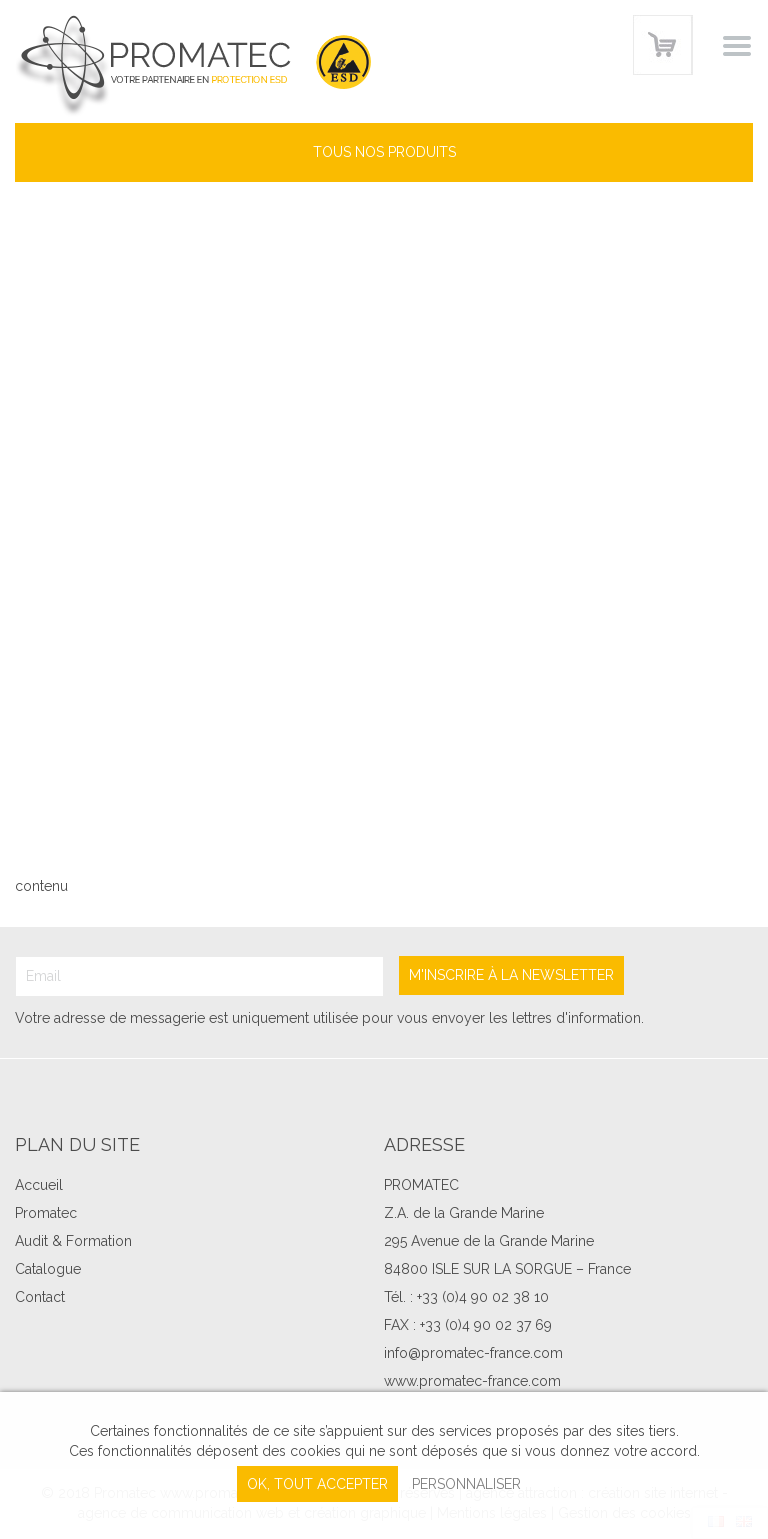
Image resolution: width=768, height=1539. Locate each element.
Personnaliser (466, 1484)
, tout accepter (317, 1484)
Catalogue (48, 1269)
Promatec (46, 1213)
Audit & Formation (73, 1241)
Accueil (39, 1185)
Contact (40, 1297)
